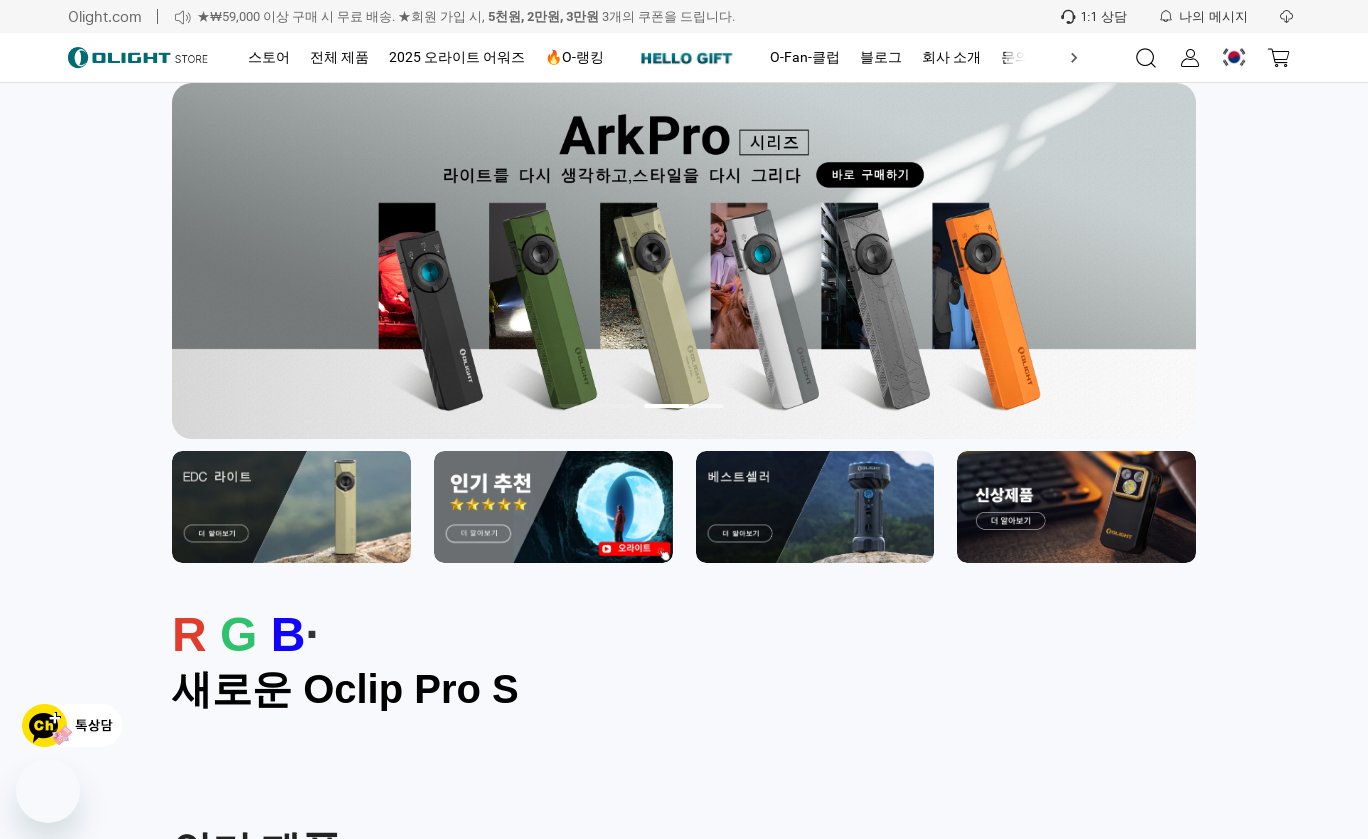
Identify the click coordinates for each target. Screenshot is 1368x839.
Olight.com (105, 16)
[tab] (269, 58)
